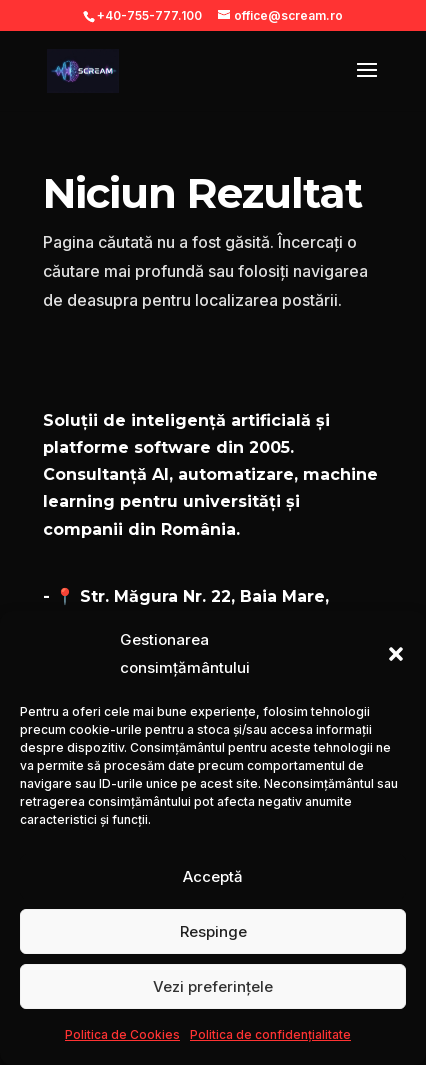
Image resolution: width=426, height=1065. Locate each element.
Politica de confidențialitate (270, 1034)
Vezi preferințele (213, 986)
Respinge (213, 931)
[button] (396, 654)
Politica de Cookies (122, 1034)
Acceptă (213, 876)
